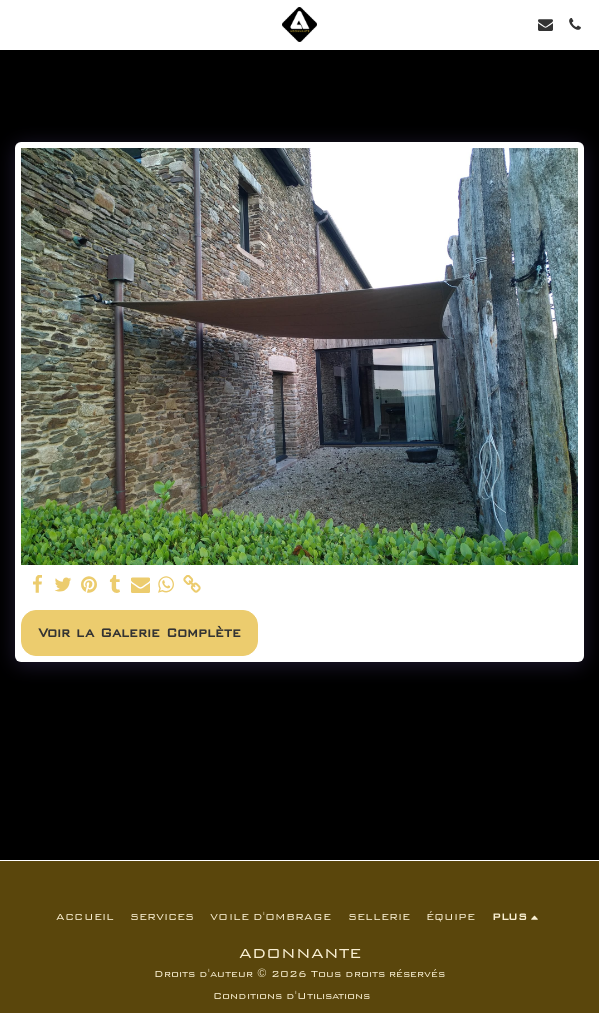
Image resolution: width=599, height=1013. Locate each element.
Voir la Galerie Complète (139, 632)
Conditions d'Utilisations (291, 996)
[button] (22, 23)
